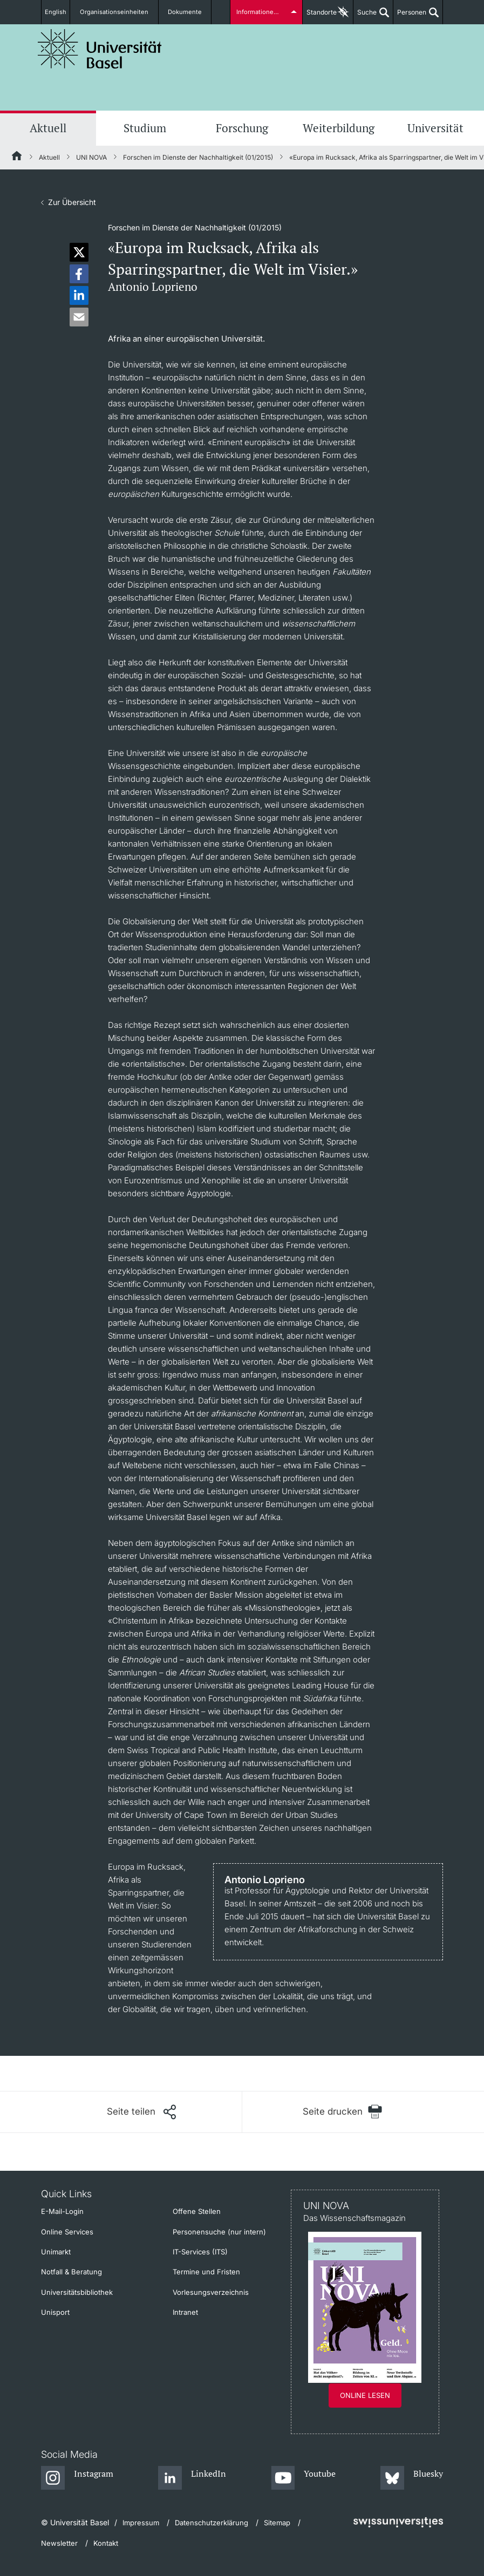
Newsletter (59, 2543)
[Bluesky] (412, 2478)
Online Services (67, 2231)
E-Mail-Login (62, 2211)
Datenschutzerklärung (211, 2522)
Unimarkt (56, 2251)
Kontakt (105, 2543)
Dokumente (183, 12)
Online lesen (365, 2395)
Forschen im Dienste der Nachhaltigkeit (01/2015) (198, 157)
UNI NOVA (91, 157)
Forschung (242, 127)
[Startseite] (17, 157)
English (59, 12)
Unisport (55, 2312)
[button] (79, 252)
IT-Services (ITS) (200, 2251)
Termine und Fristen (206, 2271)
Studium (145, 127)
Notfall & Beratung (71, 2271)
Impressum (140, 2522)
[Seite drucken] (343, 2111)
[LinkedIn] (192, 2478)
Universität (435, 127)
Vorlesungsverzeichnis (211, 2292)
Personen (409, 16)
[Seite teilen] (141, 2111)
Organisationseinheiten (119, 12)
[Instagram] (77, 2478)
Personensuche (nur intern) (219, 2231)
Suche (365, 16)
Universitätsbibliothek (77, 2292)
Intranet (185, 2312)
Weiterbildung (338, 127)
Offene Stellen (197, 2211)
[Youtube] (303, 2478)
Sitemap (277, 2522)
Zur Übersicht (72, 202)
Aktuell (48, 127)
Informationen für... (263, 12)
